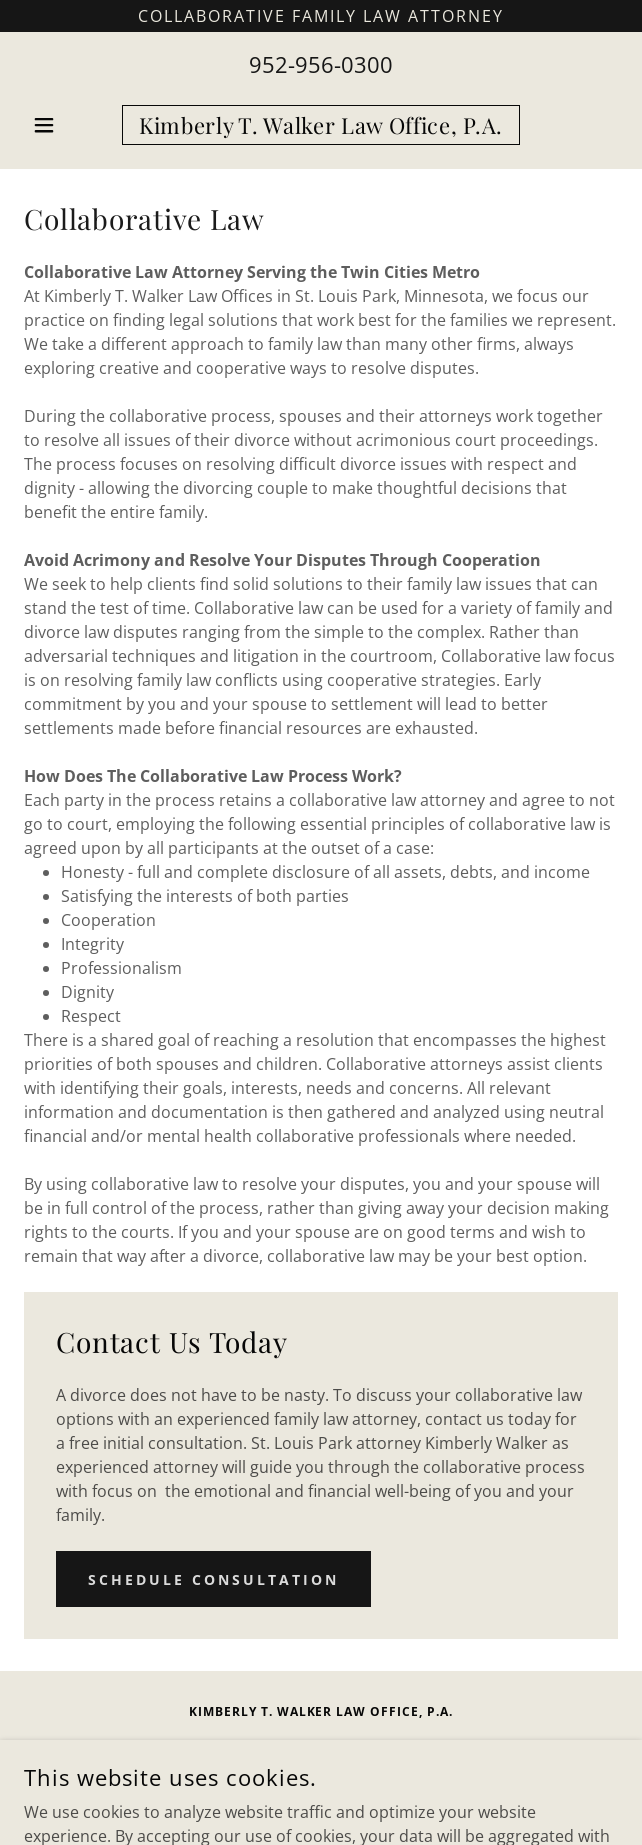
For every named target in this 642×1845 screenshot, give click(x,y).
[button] (68, 125)
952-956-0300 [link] (321, 64)
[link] (321, 125)
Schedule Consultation (213, 1579)
